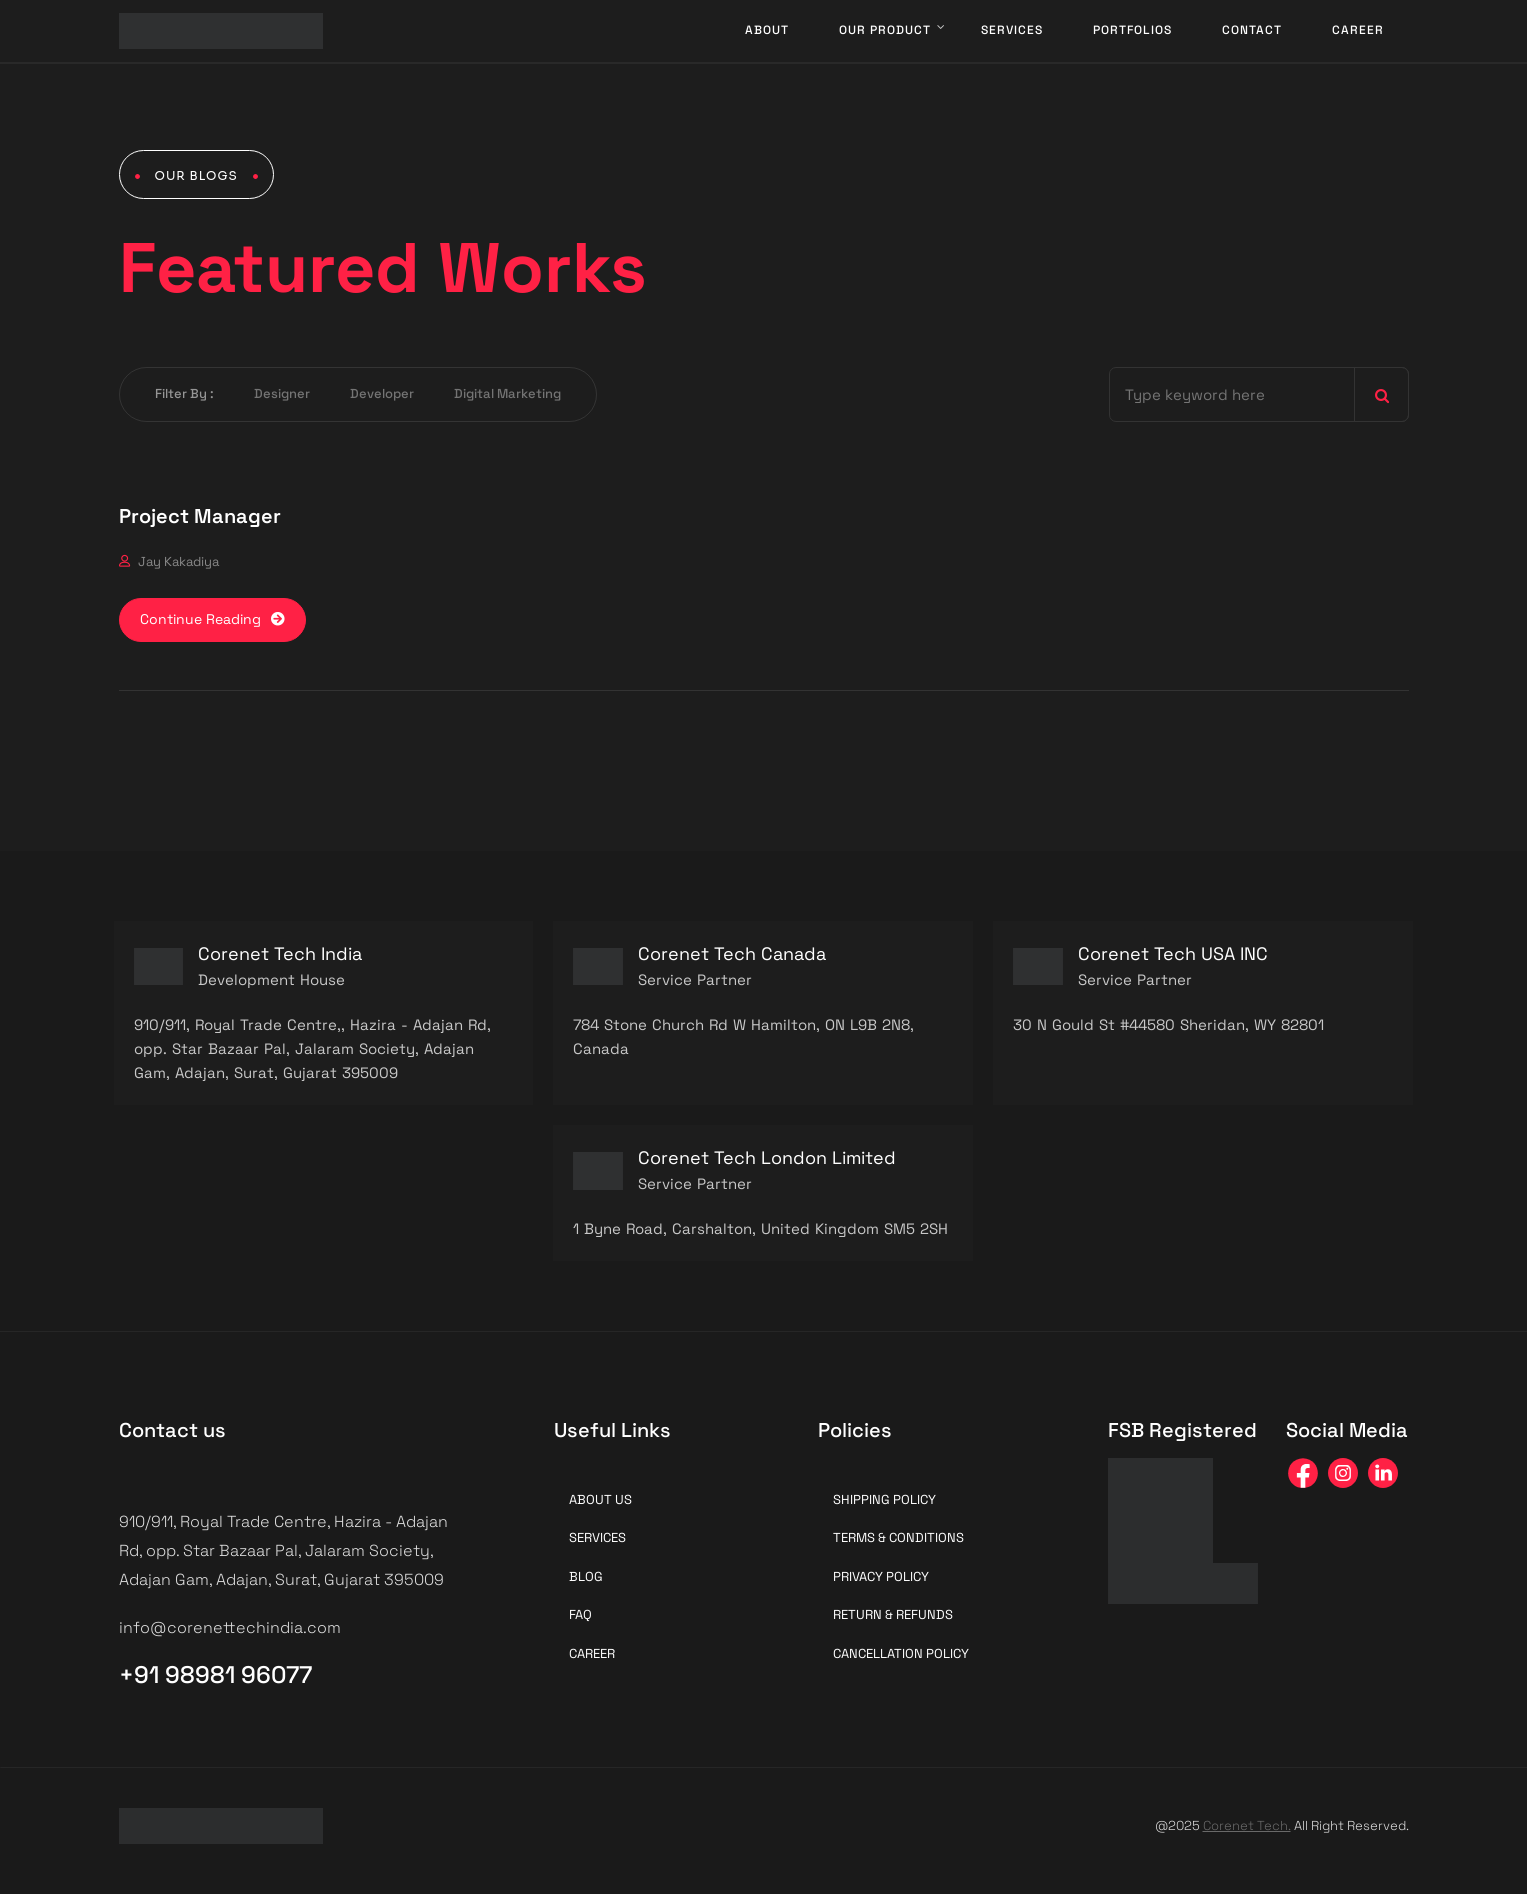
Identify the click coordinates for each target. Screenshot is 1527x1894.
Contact (1252, 30)
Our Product (885, 30)
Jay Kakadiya (178, 561)
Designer (282, 393)
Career (1358, 30)
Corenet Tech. (1247, 1825)
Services (1012, 30)
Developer (382, 393)
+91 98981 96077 (215, 1674)
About (767, 30)
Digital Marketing (507, 393)
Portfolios (1132, 30)
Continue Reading (212, 619)
